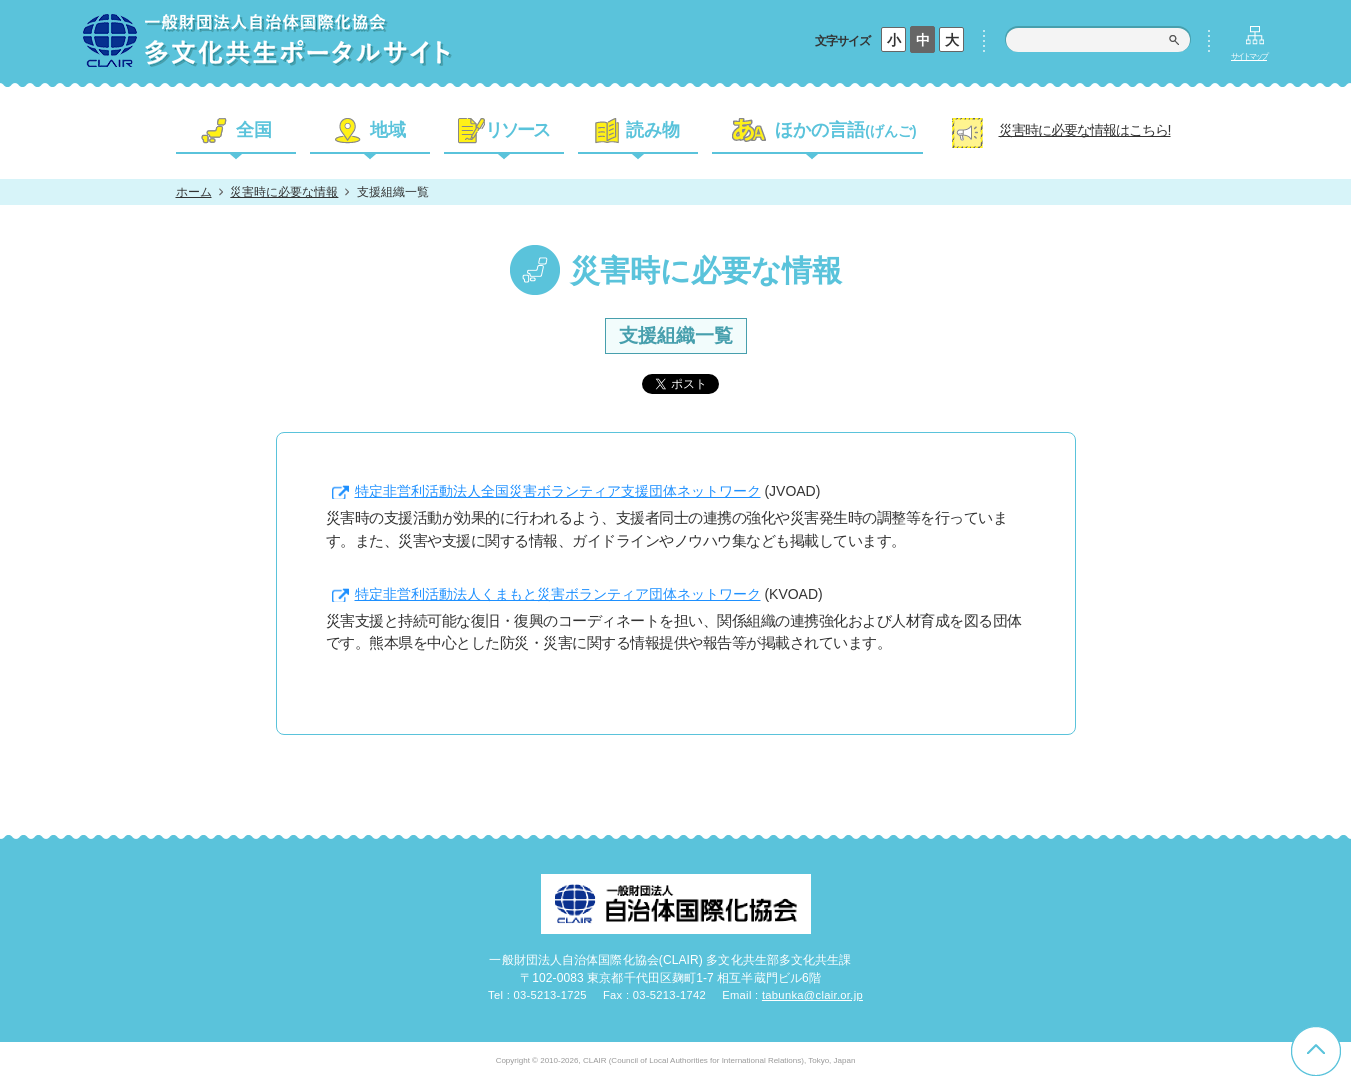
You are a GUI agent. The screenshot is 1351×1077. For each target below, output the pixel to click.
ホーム (194, 192)
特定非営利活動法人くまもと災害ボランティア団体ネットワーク (558, 594)
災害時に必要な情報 (284, 192)
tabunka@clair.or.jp (812, 995)
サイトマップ (1249, 56)
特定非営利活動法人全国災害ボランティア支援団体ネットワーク (558, 491)
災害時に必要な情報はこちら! (1085, 130)
